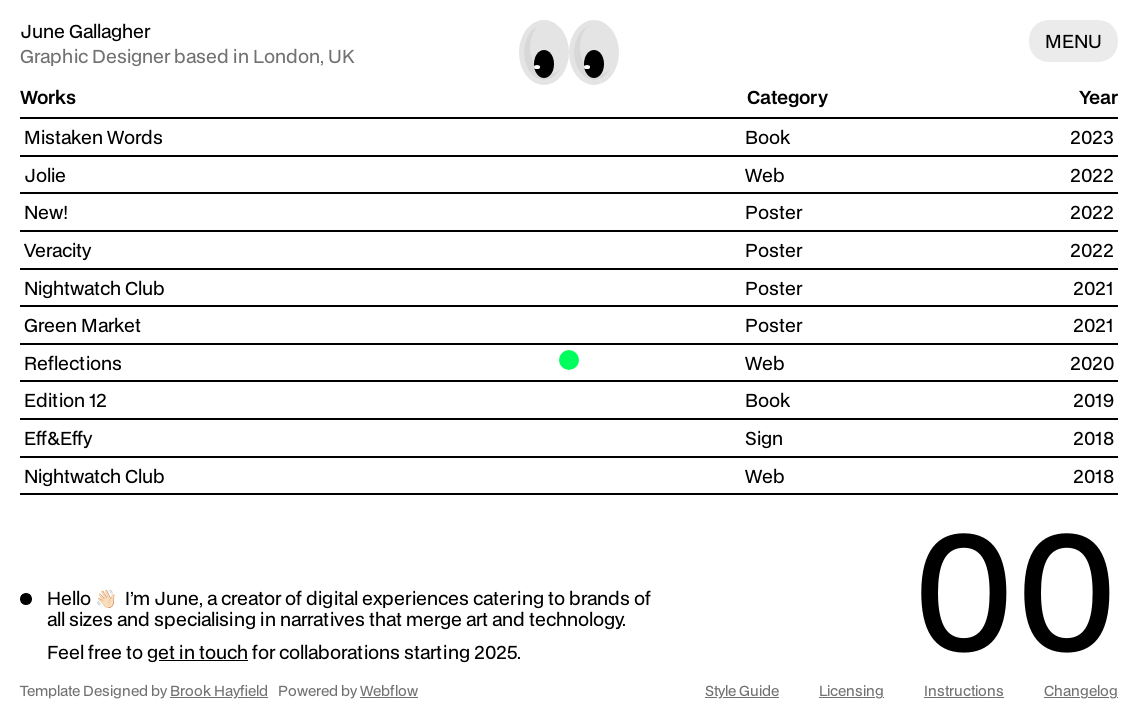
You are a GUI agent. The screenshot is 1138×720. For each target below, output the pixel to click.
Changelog (1081, 691)
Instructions (964, 691)
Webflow (389, 690)
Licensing (851, 691)
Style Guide (742, 691)
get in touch (197, 651)
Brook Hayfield (219, 690)
